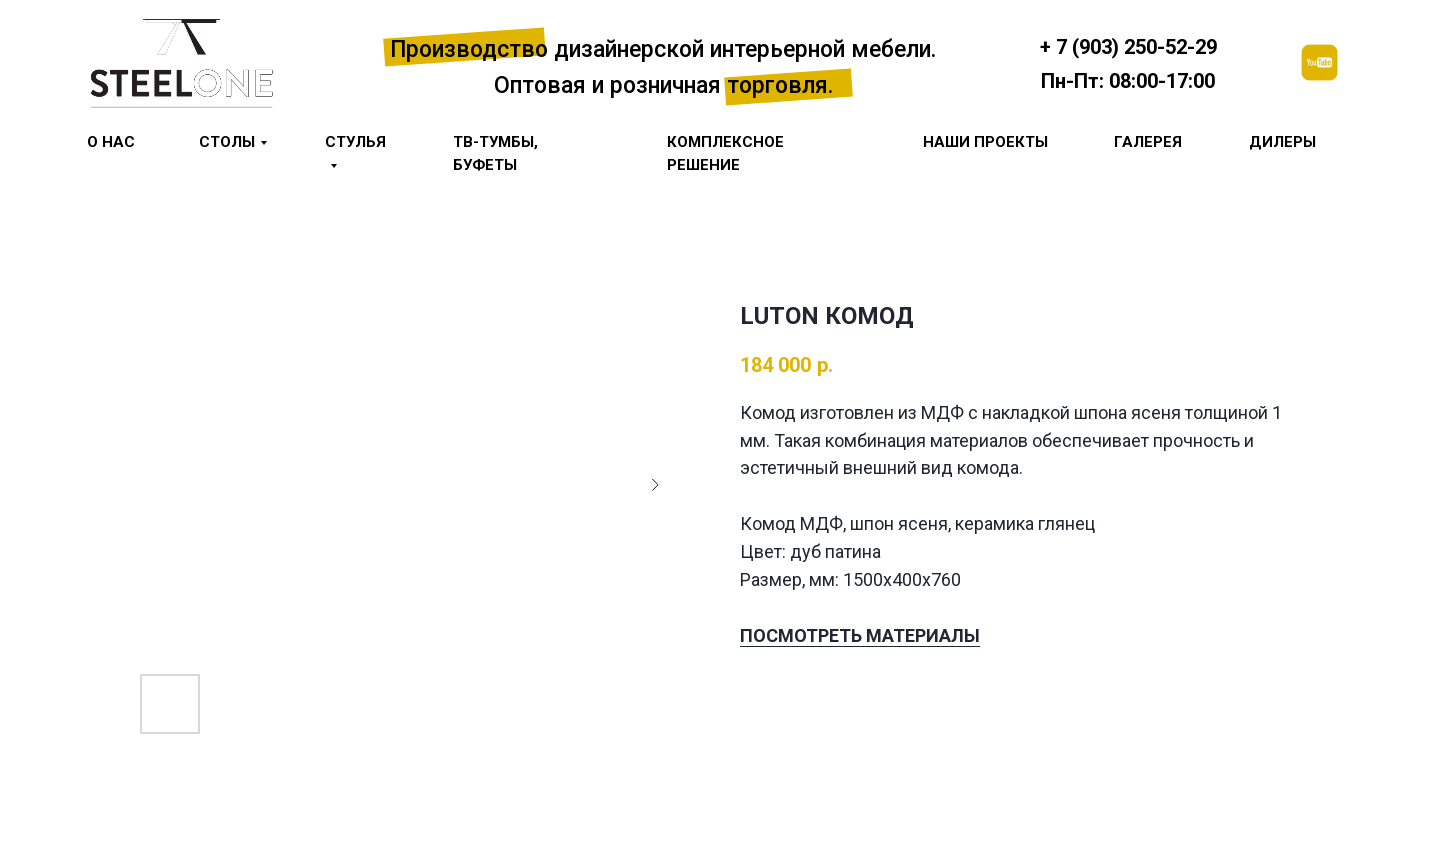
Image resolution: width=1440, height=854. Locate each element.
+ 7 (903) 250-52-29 (1128, 47)
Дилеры (1282, 142)
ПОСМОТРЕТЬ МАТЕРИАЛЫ (860, 635)
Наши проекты (985, 142)
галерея (1148, 142)
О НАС (111, 142)
